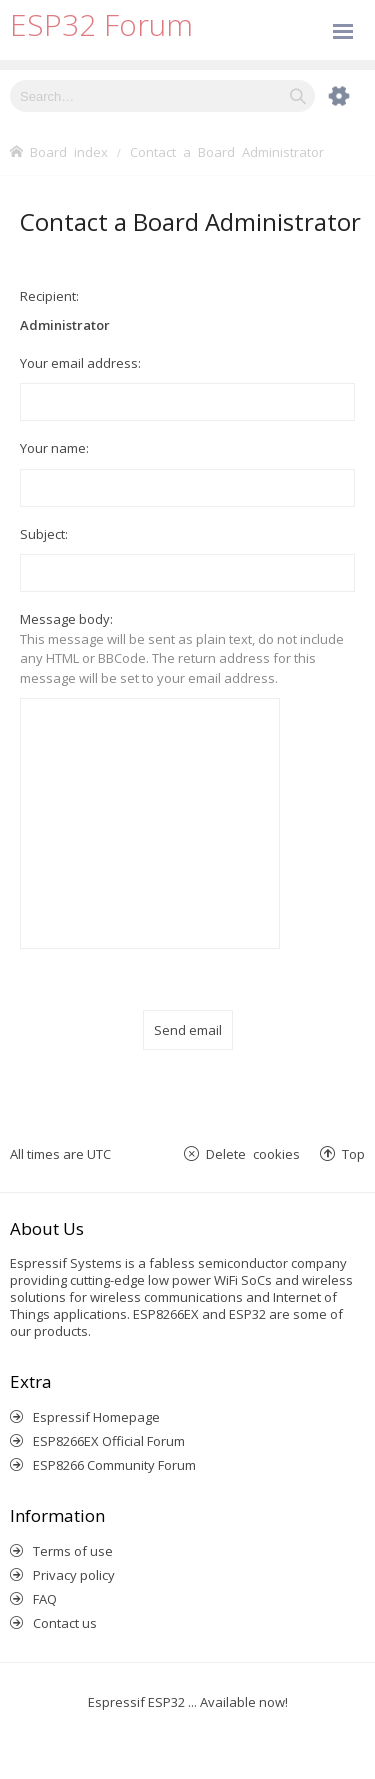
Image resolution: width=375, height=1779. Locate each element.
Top (353, 1153)
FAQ (45, 1599)
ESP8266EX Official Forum (109, 1441)
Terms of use (73, 1551)
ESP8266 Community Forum (114, 1465)
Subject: (44, 534)
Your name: (54, 448)
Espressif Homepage (96, 1417)
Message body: (66, 619)
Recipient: (49, 296)
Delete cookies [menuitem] (253, 1153)
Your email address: (80, 363)
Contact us (65, 1623)
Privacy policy (74, 1575)
